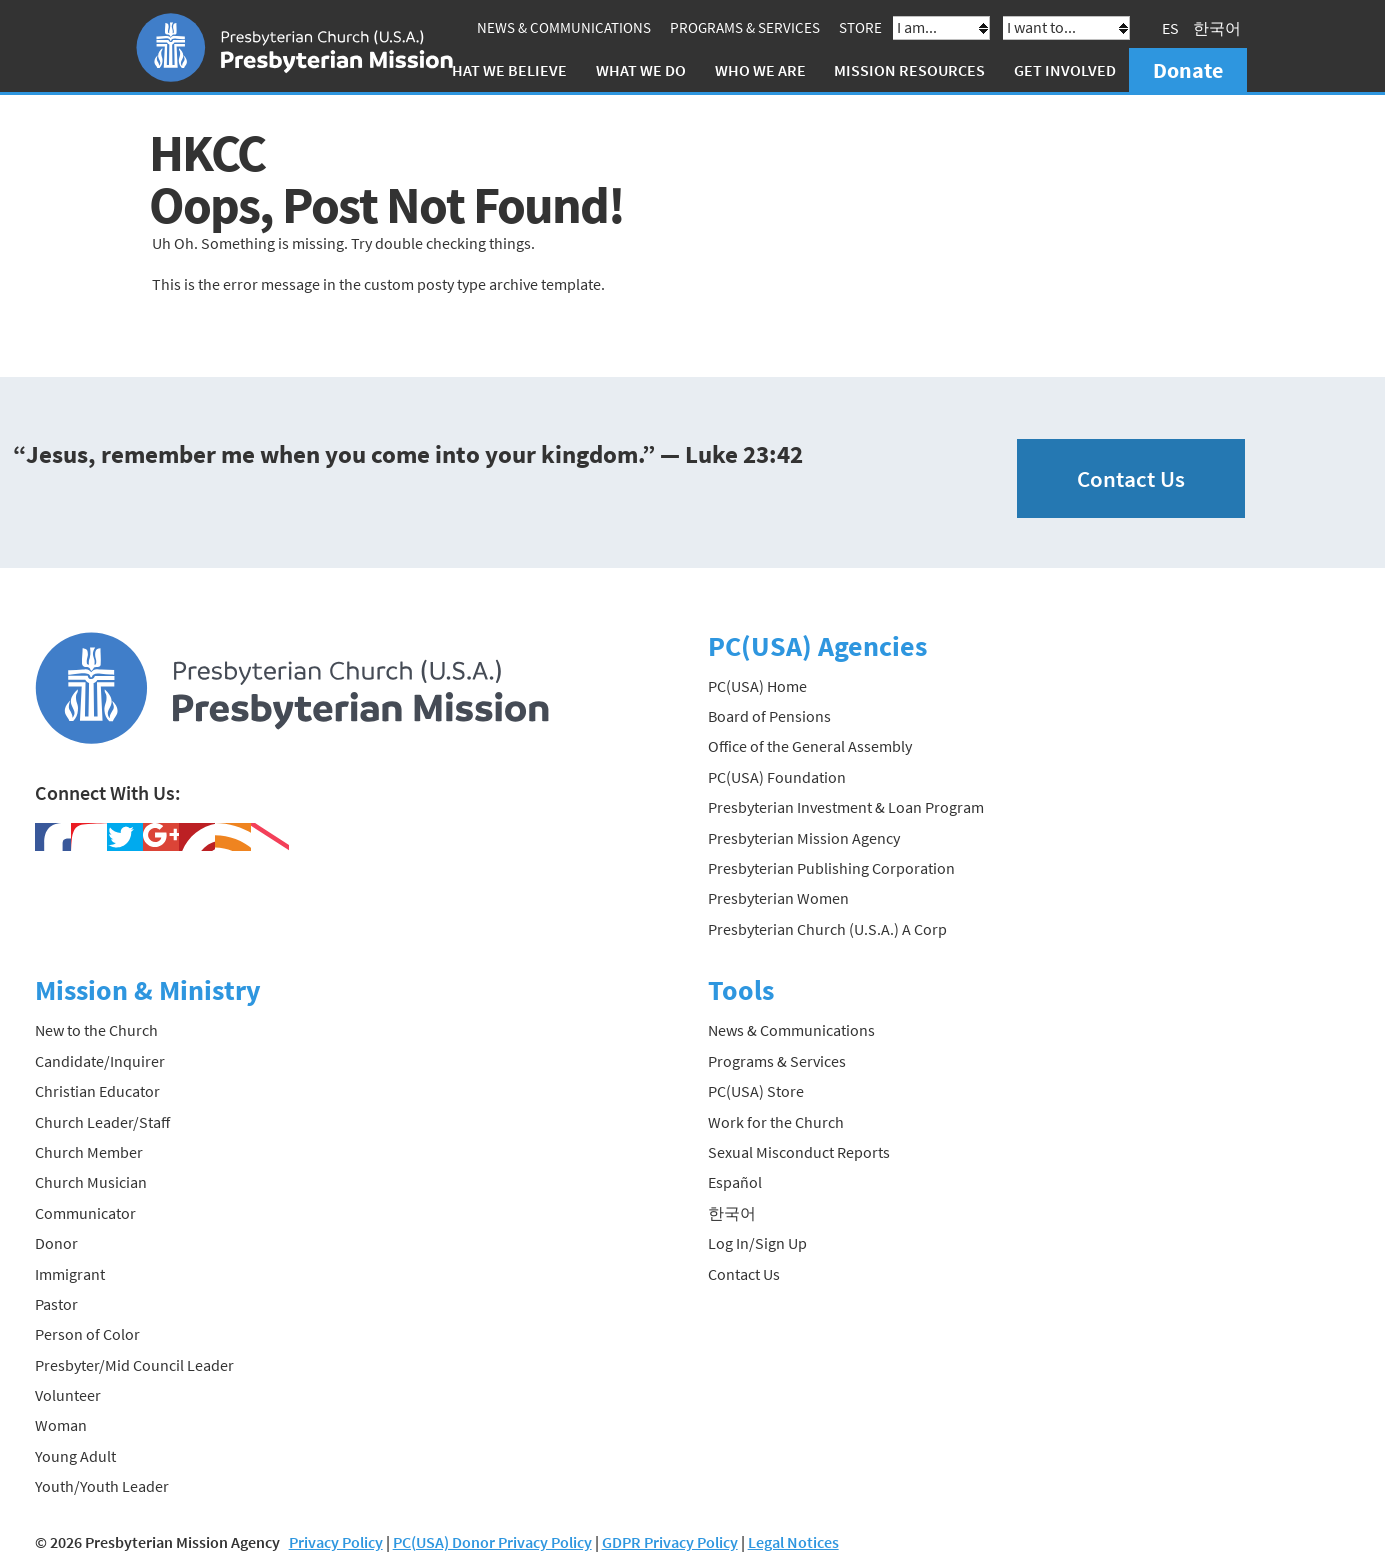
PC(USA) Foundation (777, 777)
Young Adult (75, 1456)
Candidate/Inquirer (100, 1061)
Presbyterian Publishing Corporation (831, 868)
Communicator (85, 1213)
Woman (61, 1425)
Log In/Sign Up (757, 1243)
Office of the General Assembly (810, 746)
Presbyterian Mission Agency (804, 838)
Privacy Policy (336, 1542)
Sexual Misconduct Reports (799, 1152)
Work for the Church (776, 1122)
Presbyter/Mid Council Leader (134, 1365)
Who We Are (760, 70)
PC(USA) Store (756, 1091)
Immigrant (70, 1274)
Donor (56, 1243)
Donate (1188, 70)
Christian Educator (97, 1091)
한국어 (1217, 28)
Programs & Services (745, 27)
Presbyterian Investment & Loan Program (846, 807)
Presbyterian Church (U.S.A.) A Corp (827, 929)
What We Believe (503, 70)
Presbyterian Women (778, 898)
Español (735, 1182)
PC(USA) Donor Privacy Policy (492, 1542)
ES (1170, 28)
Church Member (89, 1152)
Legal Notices (793, 1542)
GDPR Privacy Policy (670, 1542)
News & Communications (564, 27)
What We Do (641, 70)
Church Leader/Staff (102, 1122)
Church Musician (91, 1182)
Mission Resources (909, 70)
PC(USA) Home (757, 686)
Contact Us (1131, 478)
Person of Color (87, 1334)
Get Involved (1065, 70)
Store (860, 27)
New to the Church (96, 1030)
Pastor (56, 1304)
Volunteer (68, 1395)
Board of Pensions (769, 716)
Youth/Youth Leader (102, 1486)
